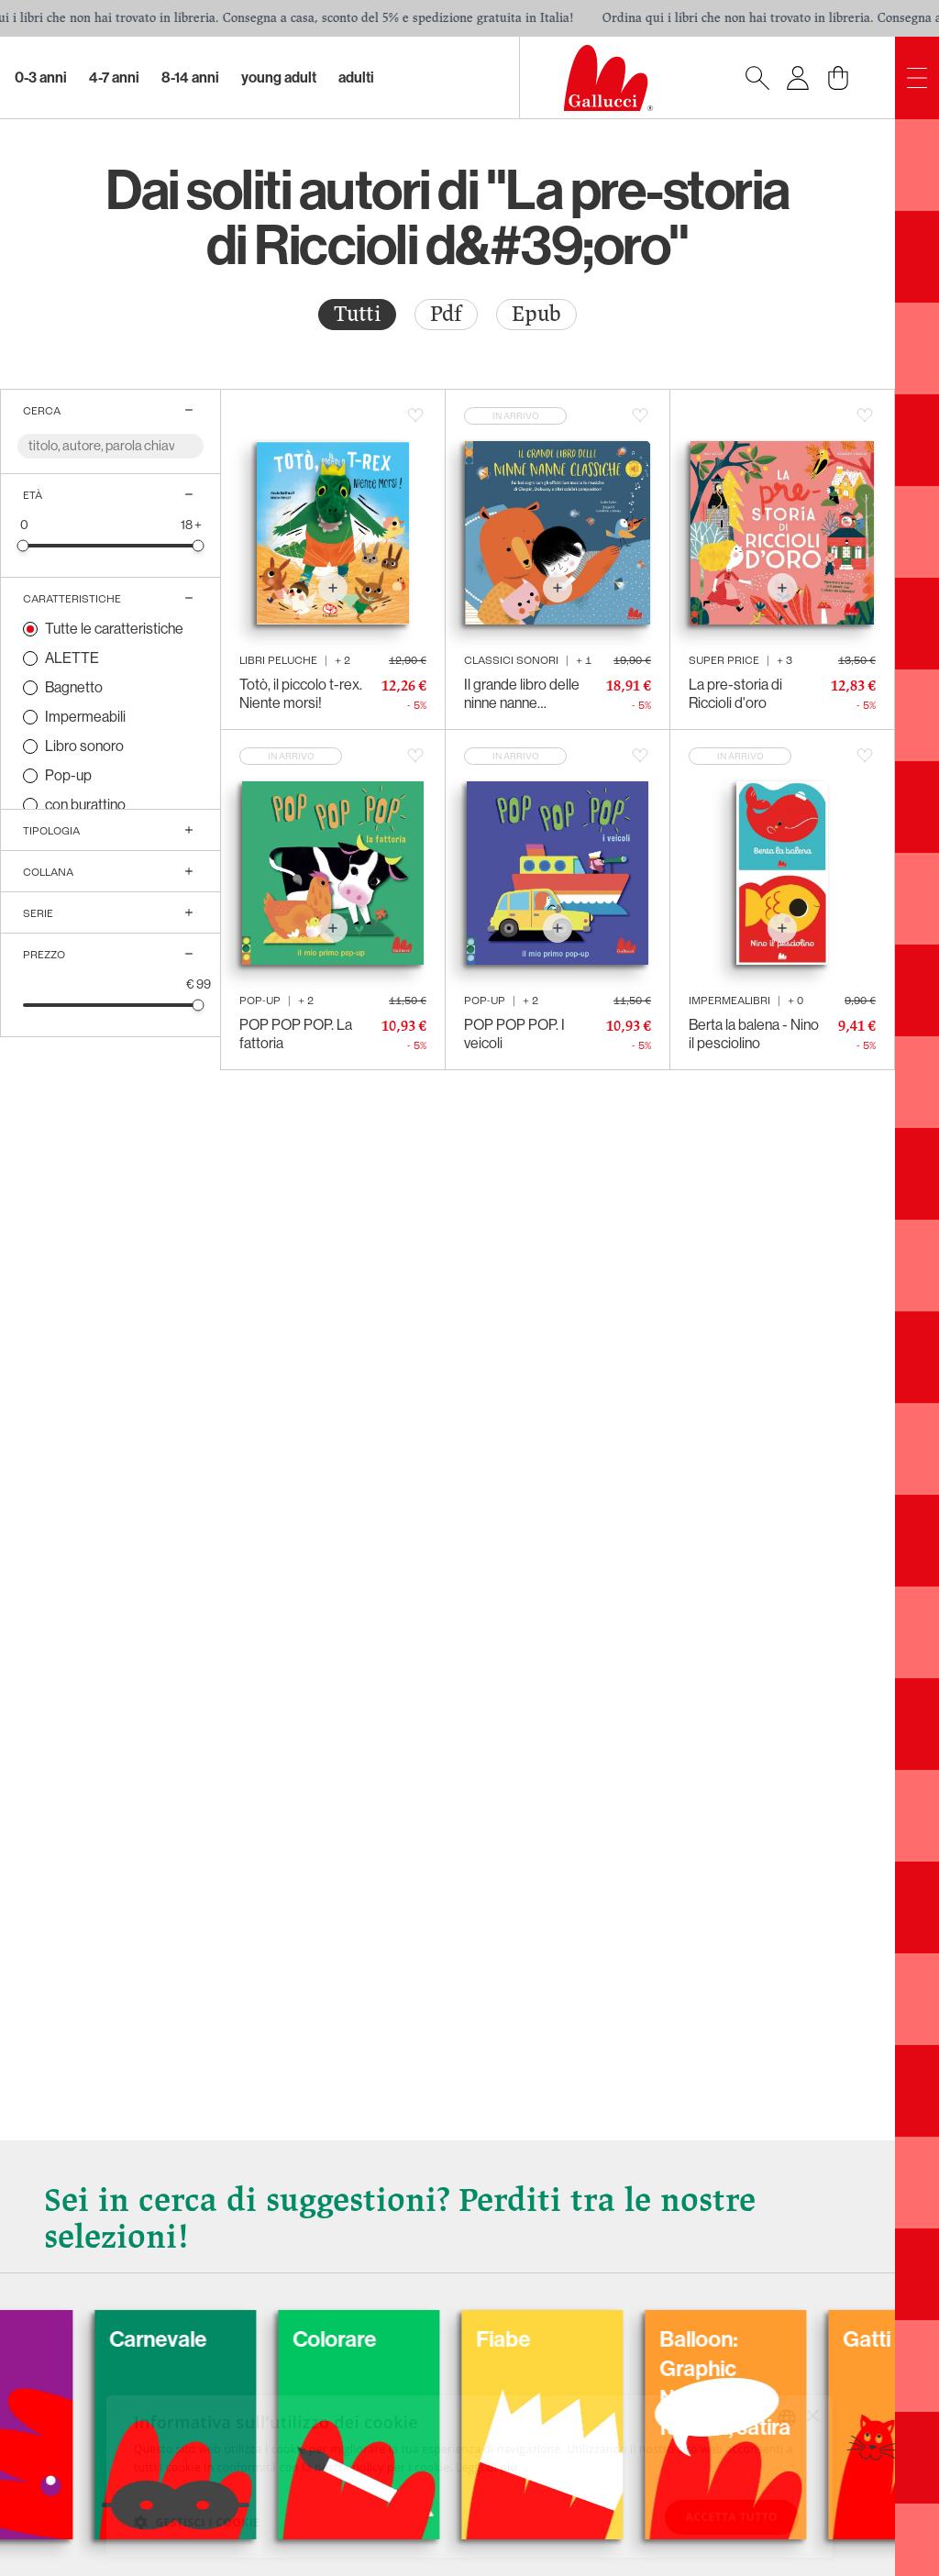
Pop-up (68, 775)
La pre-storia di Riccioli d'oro (735, 694)
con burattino (85, 804)
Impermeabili (85, 716)
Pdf (446, 314)
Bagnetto (74, 687)
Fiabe (633, 2339)
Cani (77, 2339)
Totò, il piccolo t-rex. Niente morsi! (300, 694)
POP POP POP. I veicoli (514, 1034)
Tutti (357, 314)
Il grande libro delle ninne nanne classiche (522, 694)
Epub (536, 314)
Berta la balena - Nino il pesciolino (754, 1034)
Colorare (464, 2339)
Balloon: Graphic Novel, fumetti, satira (855, 2383)
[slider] (23, 545)
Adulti (356, 77)
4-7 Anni (114, 77)
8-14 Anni (190, 77)
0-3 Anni (41, 77)
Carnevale (288, 2339)
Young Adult (278, 77)
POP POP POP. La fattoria (295, 1034)
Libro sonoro (84, 746)
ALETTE (72, 658)
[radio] (357, 314)
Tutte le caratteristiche (114, 628)
